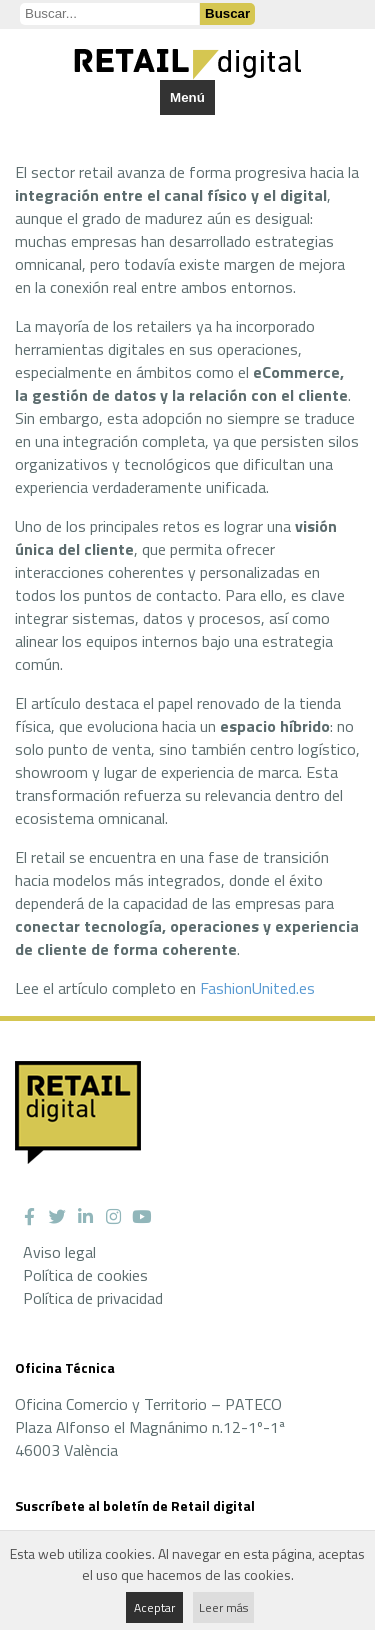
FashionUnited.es (257, 988)
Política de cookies (85, 1275)
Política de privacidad (93, 1298)
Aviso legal (59, 1252)
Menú (187, 97)
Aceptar (154, 1607)
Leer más (223, 1607)
